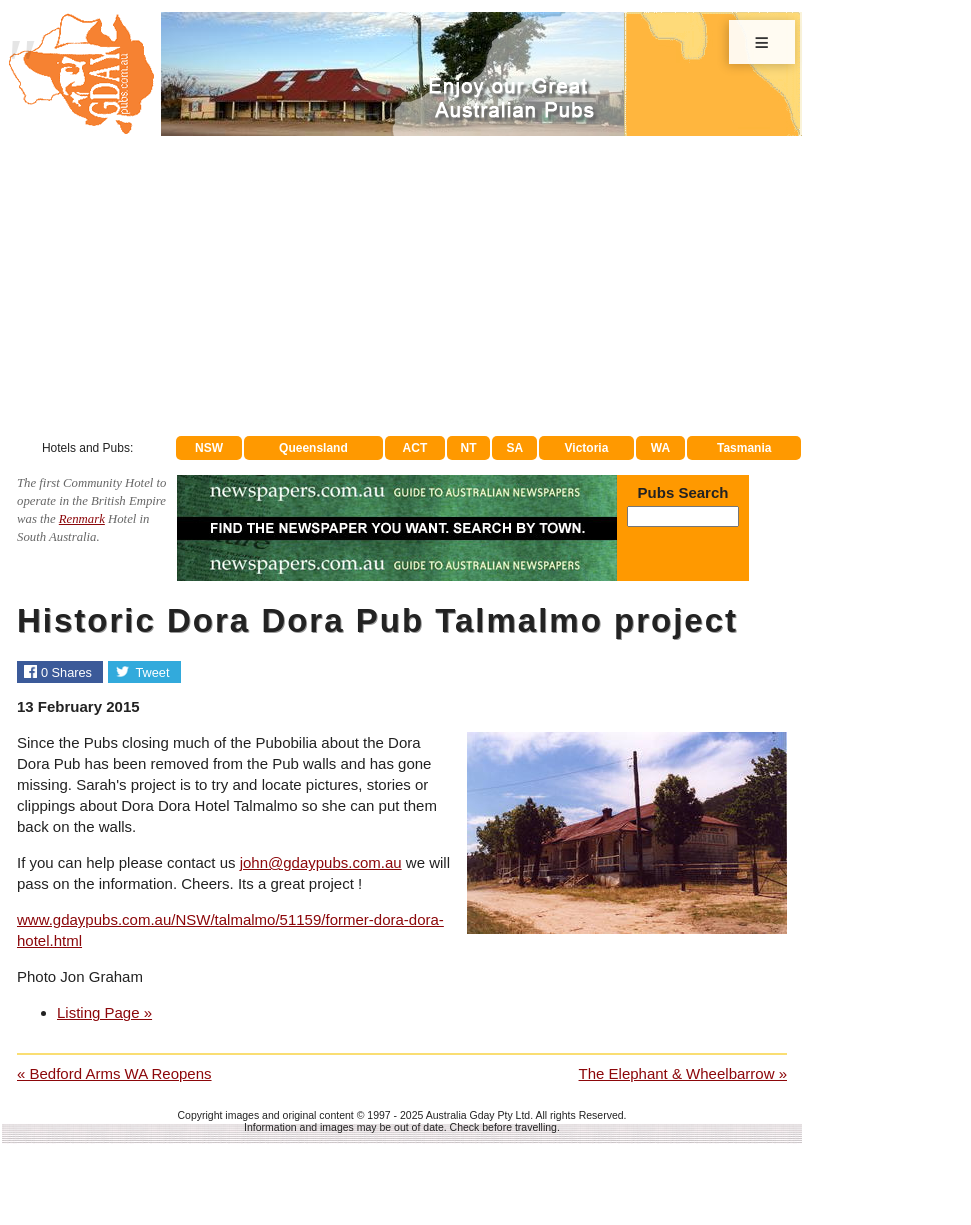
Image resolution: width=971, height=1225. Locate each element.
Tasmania (744, 448)
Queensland (313, 448)
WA (660, 448)
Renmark (82, 519)
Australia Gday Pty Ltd (478, 1115)
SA (515, 448)
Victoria (587, 448)
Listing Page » (104, 1012)
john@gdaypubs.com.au (321, 862)
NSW (209, 448)
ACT (415, 448)
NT (468, 448)
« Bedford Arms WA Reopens (114, 1073)
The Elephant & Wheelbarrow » (683, 1073)
